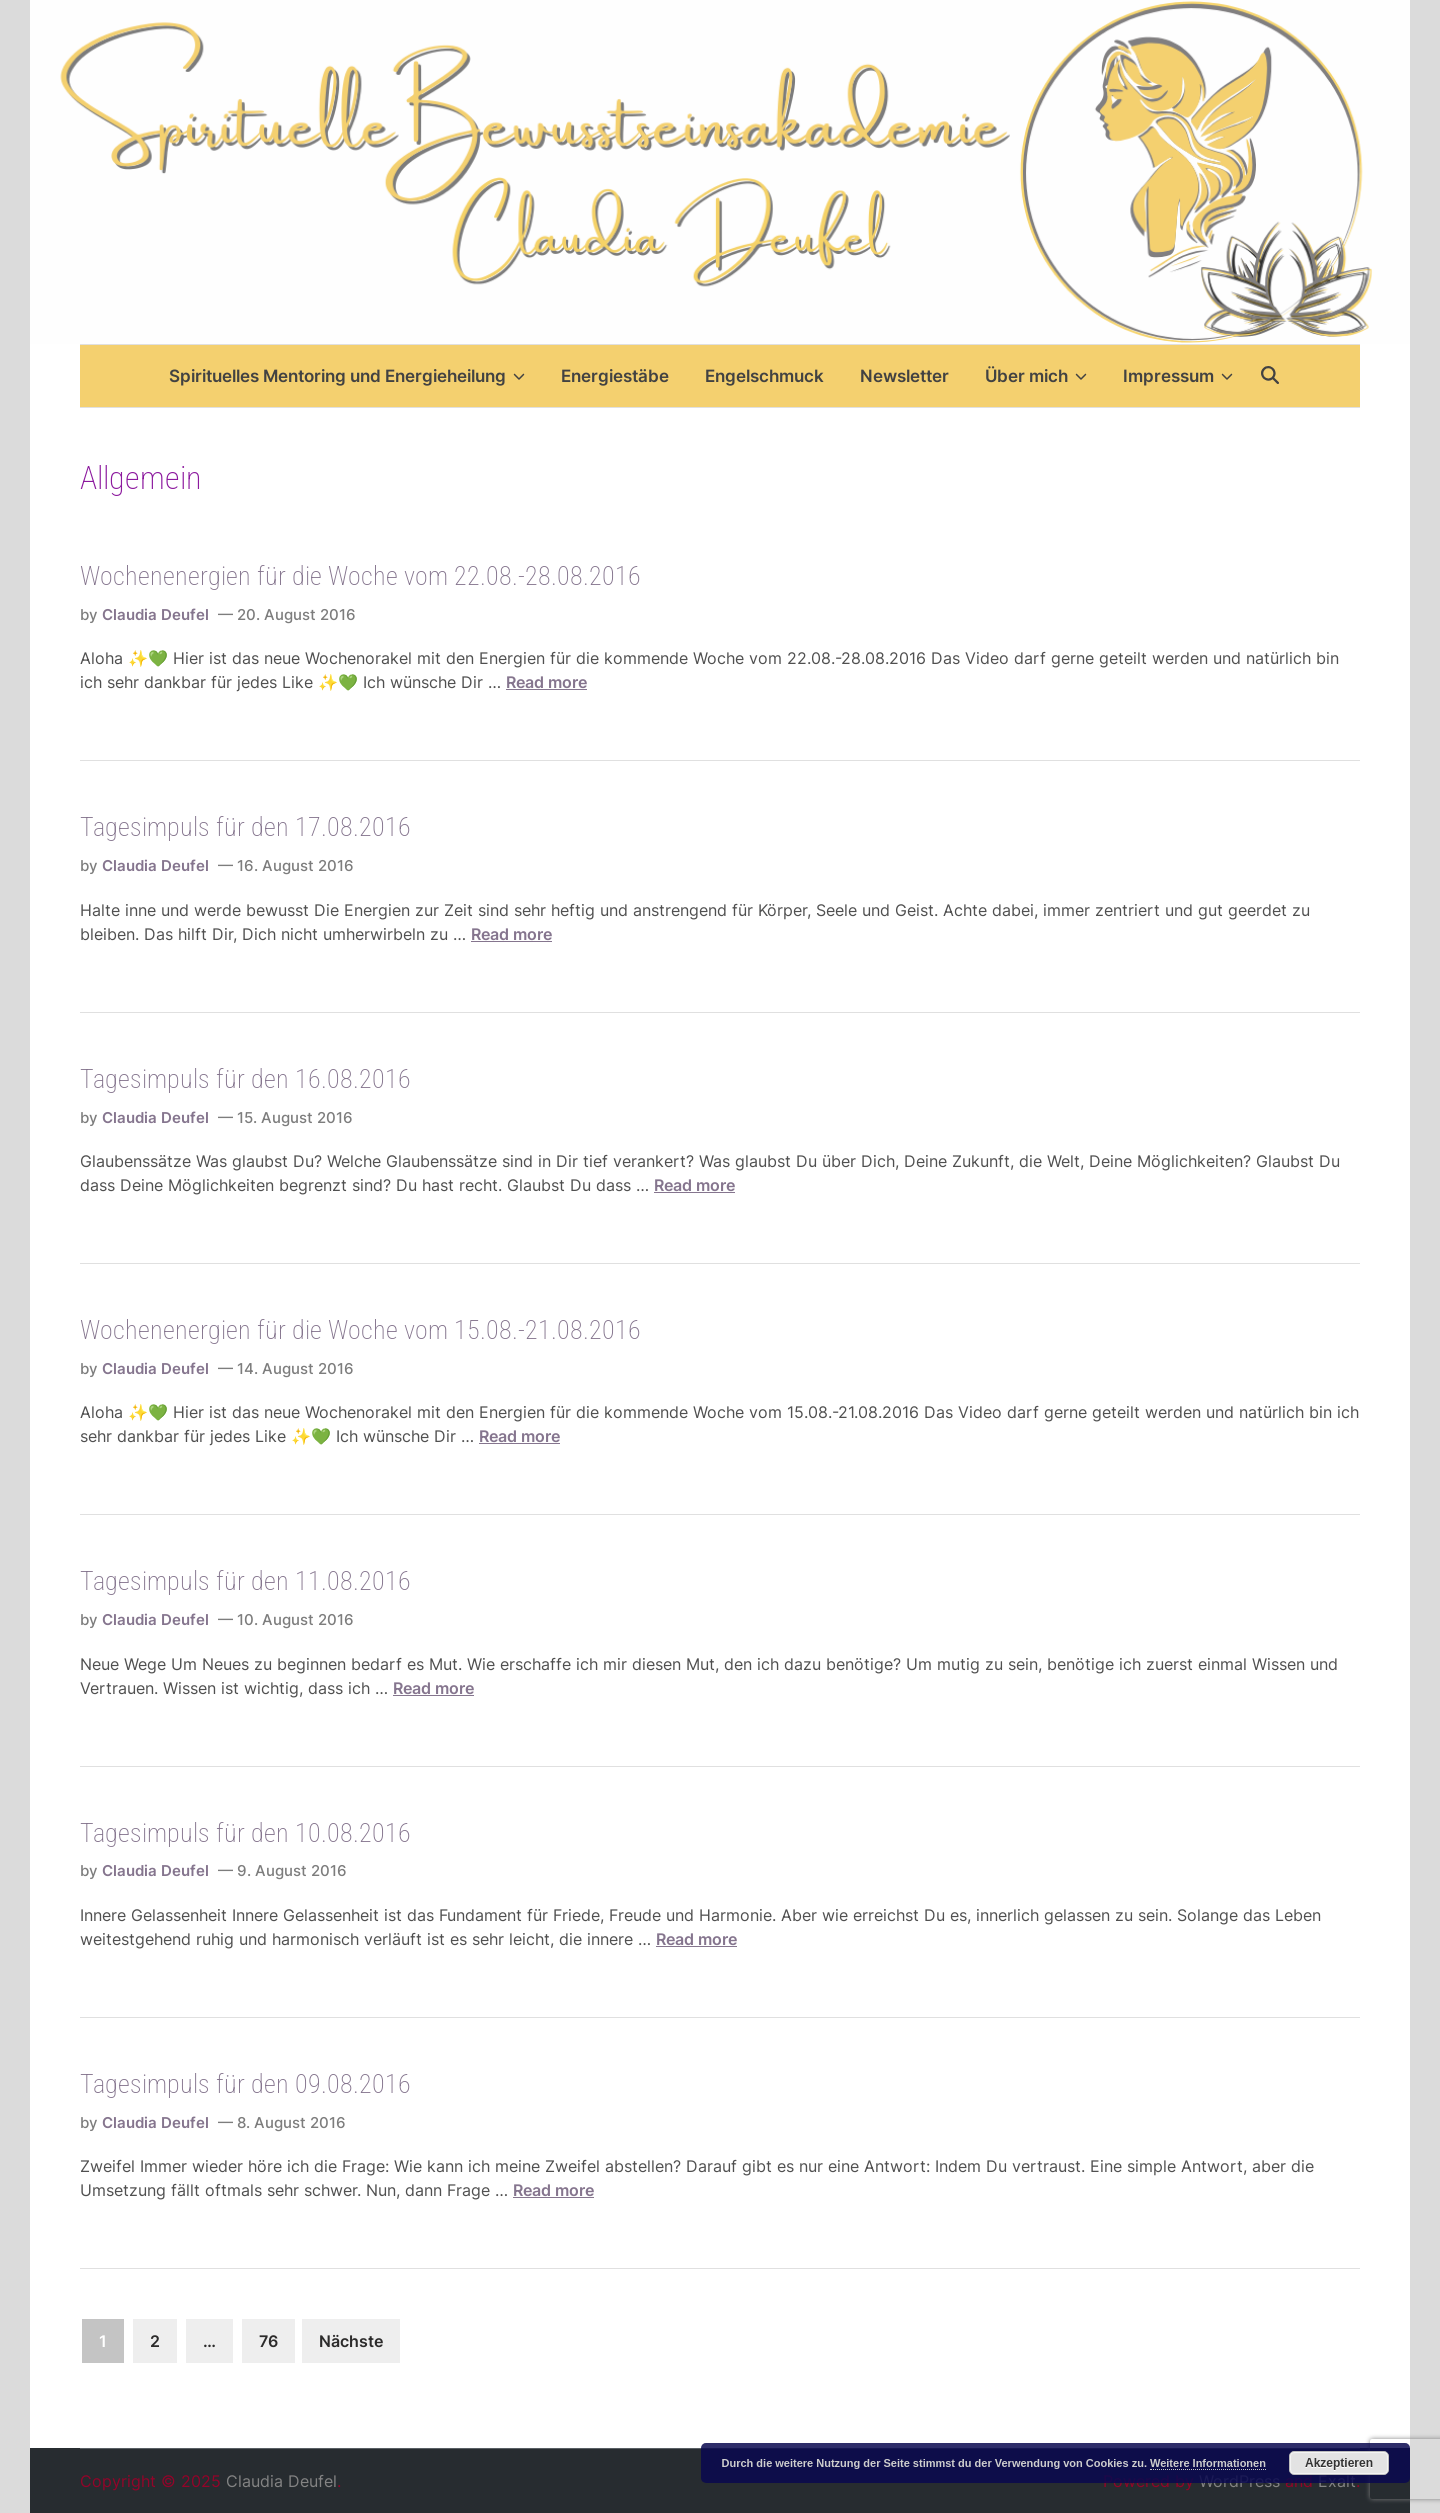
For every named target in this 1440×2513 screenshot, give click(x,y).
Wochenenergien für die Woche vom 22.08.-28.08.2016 (360, 576)
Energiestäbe (615, 376)
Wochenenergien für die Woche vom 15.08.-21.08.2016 (360, 1330)
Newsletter (904, 376)
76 (268, 2341)
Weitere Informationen (1208, 2463)
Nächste (351, 2341)
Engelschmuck (764, 376)
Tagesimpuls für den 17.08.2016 (245, 827)
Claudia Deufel (155, 614)
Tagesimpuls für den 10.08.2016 (245, 1833)
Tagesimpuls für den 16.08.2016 (245, 1079)
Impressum (1178, 376)
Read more (546, 682)
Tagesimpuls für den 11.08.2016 (245, 1581)
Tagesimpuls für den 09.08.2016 (245, 2084)
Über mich (1036, 376)
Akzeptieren (1339, 2463)
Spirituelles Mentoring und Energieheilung (347, 376)
